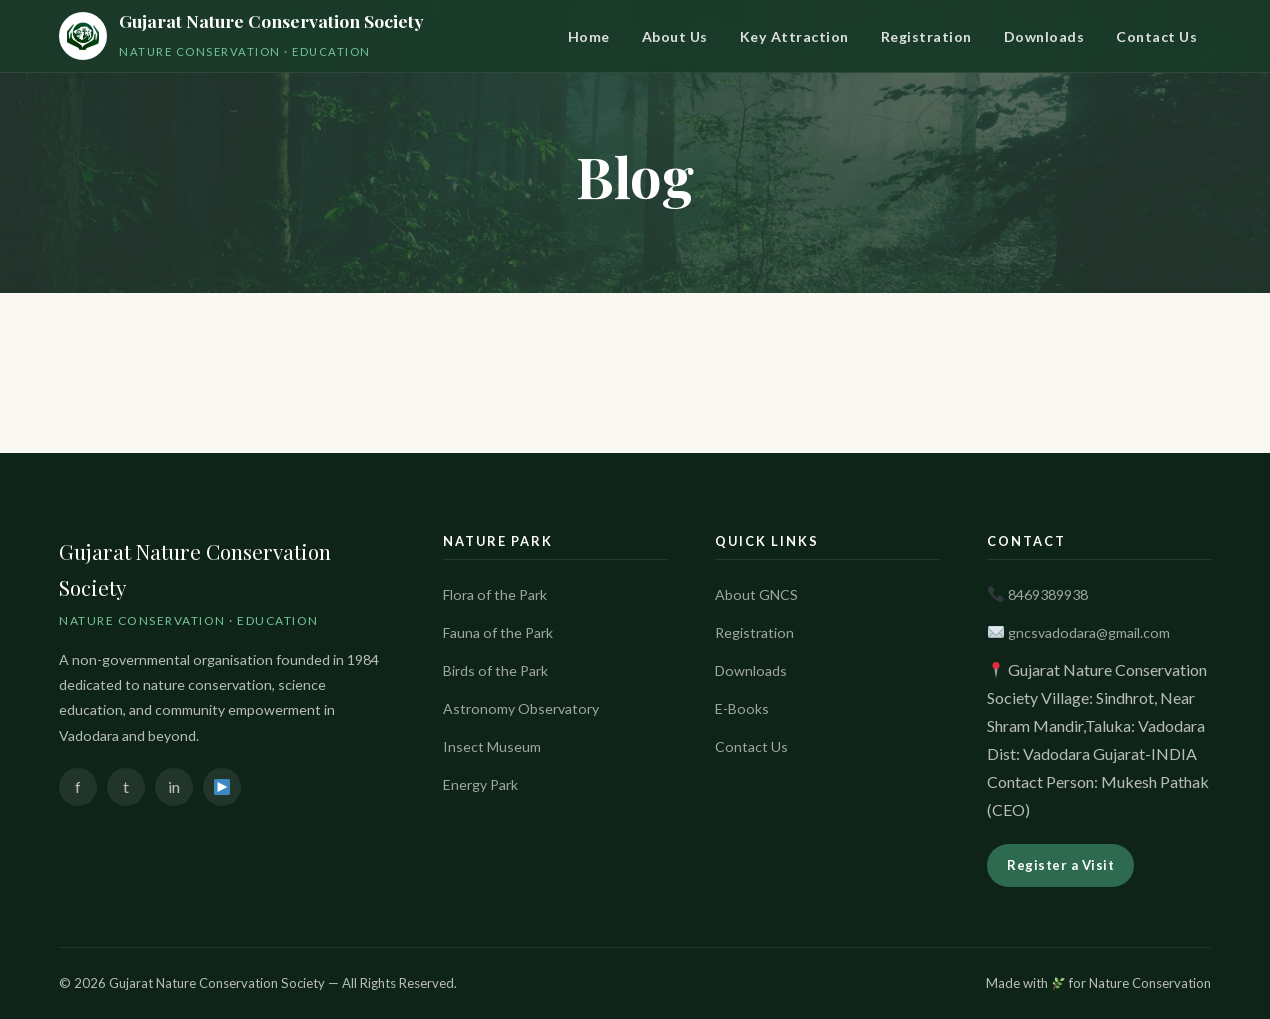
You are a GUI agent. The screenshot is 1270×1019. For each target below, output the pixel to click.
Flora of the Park (495, 594)
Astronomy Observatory (521, 708)
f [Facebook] (78, 786)
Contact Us (1156, 36)
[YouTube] (222, 787)
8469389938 (1048, 594)
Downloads (1044, 36)
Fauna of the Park (498, 632)
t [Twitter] (126, 786)
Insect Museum (492, 746)
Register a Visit (1060, 865)
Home (589, 36)
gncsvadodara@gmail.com (1089, 632)
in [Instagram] (174, 786)
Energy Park (480, 784)
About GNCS (756, 594)
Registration (926, 36)
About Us (675, 36)
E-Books (742, 708)
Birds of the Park (495, 670)
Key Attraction (794, 36)
